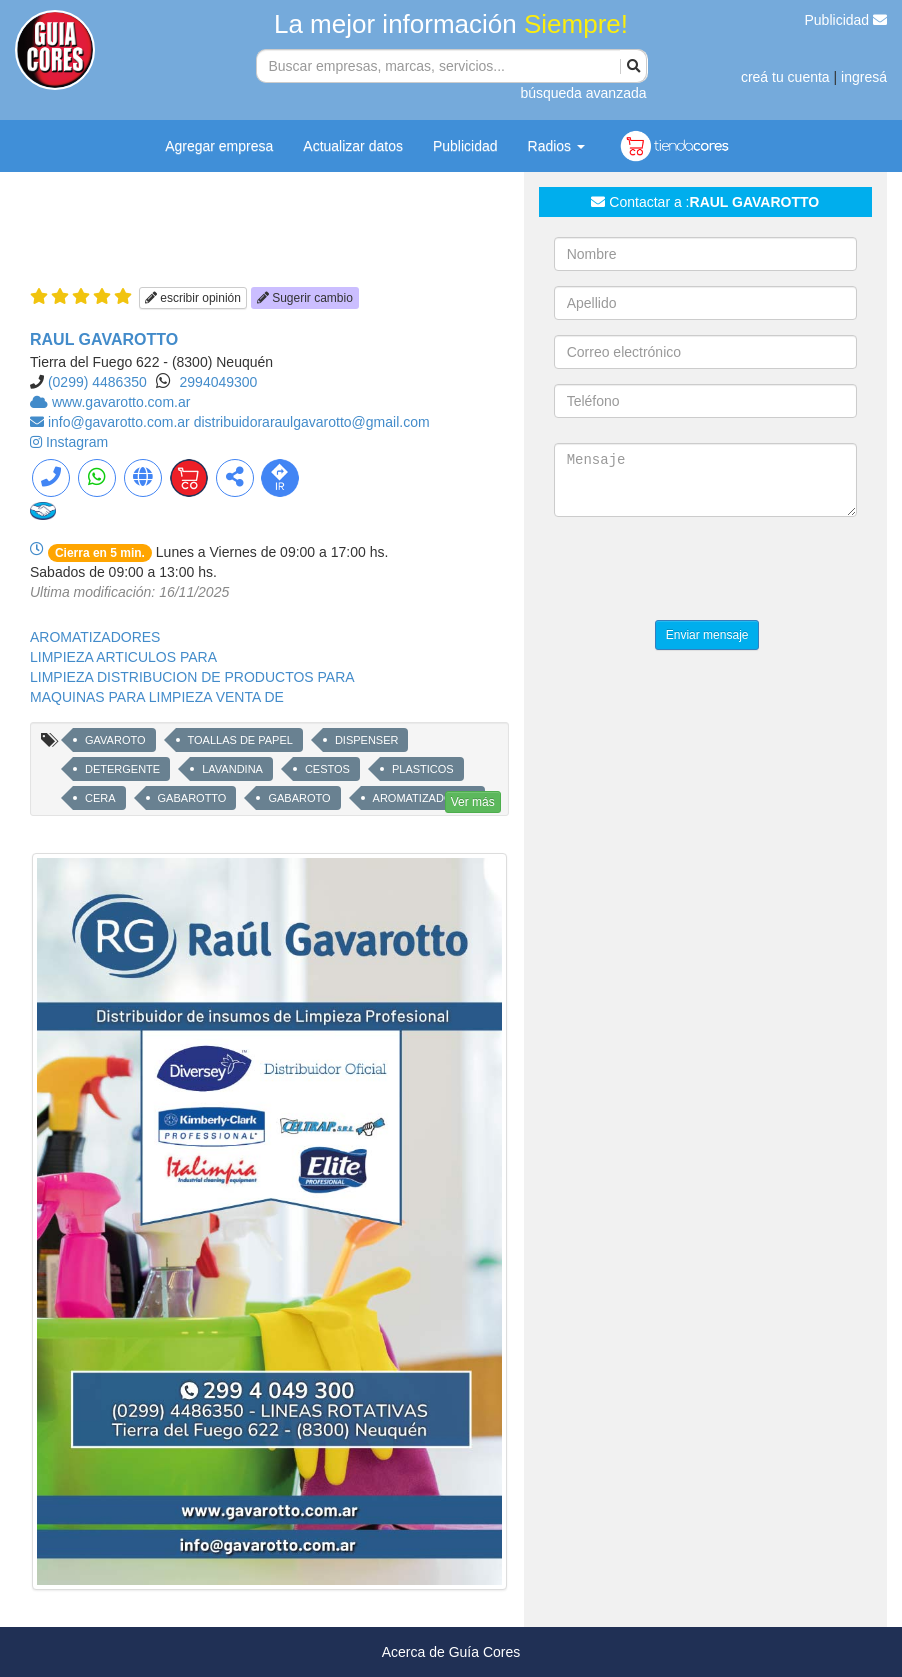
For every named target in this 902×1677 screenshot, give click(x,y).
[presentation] (706, 571)
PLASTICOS (423, 769)
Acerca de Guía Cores (451, 1652)
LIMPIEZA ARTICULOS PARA (123, 657)
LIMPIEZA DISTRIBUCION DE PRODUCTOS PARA (192, 677)
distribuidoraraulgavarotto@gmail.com (312, 422)
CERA (100, 798)
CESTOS (327, 769)
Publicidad (846, 20)
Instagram (77, 442)
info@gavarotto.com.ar (121, 422)
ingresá (864, 77)
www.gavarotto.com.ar (121, 402)
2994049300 (219, 382)
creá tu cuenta (785, 77)
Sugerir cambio (305, 298)
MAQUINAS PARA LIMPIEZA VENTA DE (157, 697)
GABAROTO (299, 798)
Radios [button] (556, 146)
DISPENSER (367, 740)
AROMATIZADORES (95, 637)
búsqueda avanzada (583, 93)
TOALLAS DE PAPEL (240, 740)
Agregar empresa (219, 146)
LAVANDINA (232, 769)
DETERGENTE (122, 769)
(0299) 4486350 (97, 382)
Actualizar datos (353, 146)
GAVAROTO (115, 740)
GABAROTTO (192, 798)
